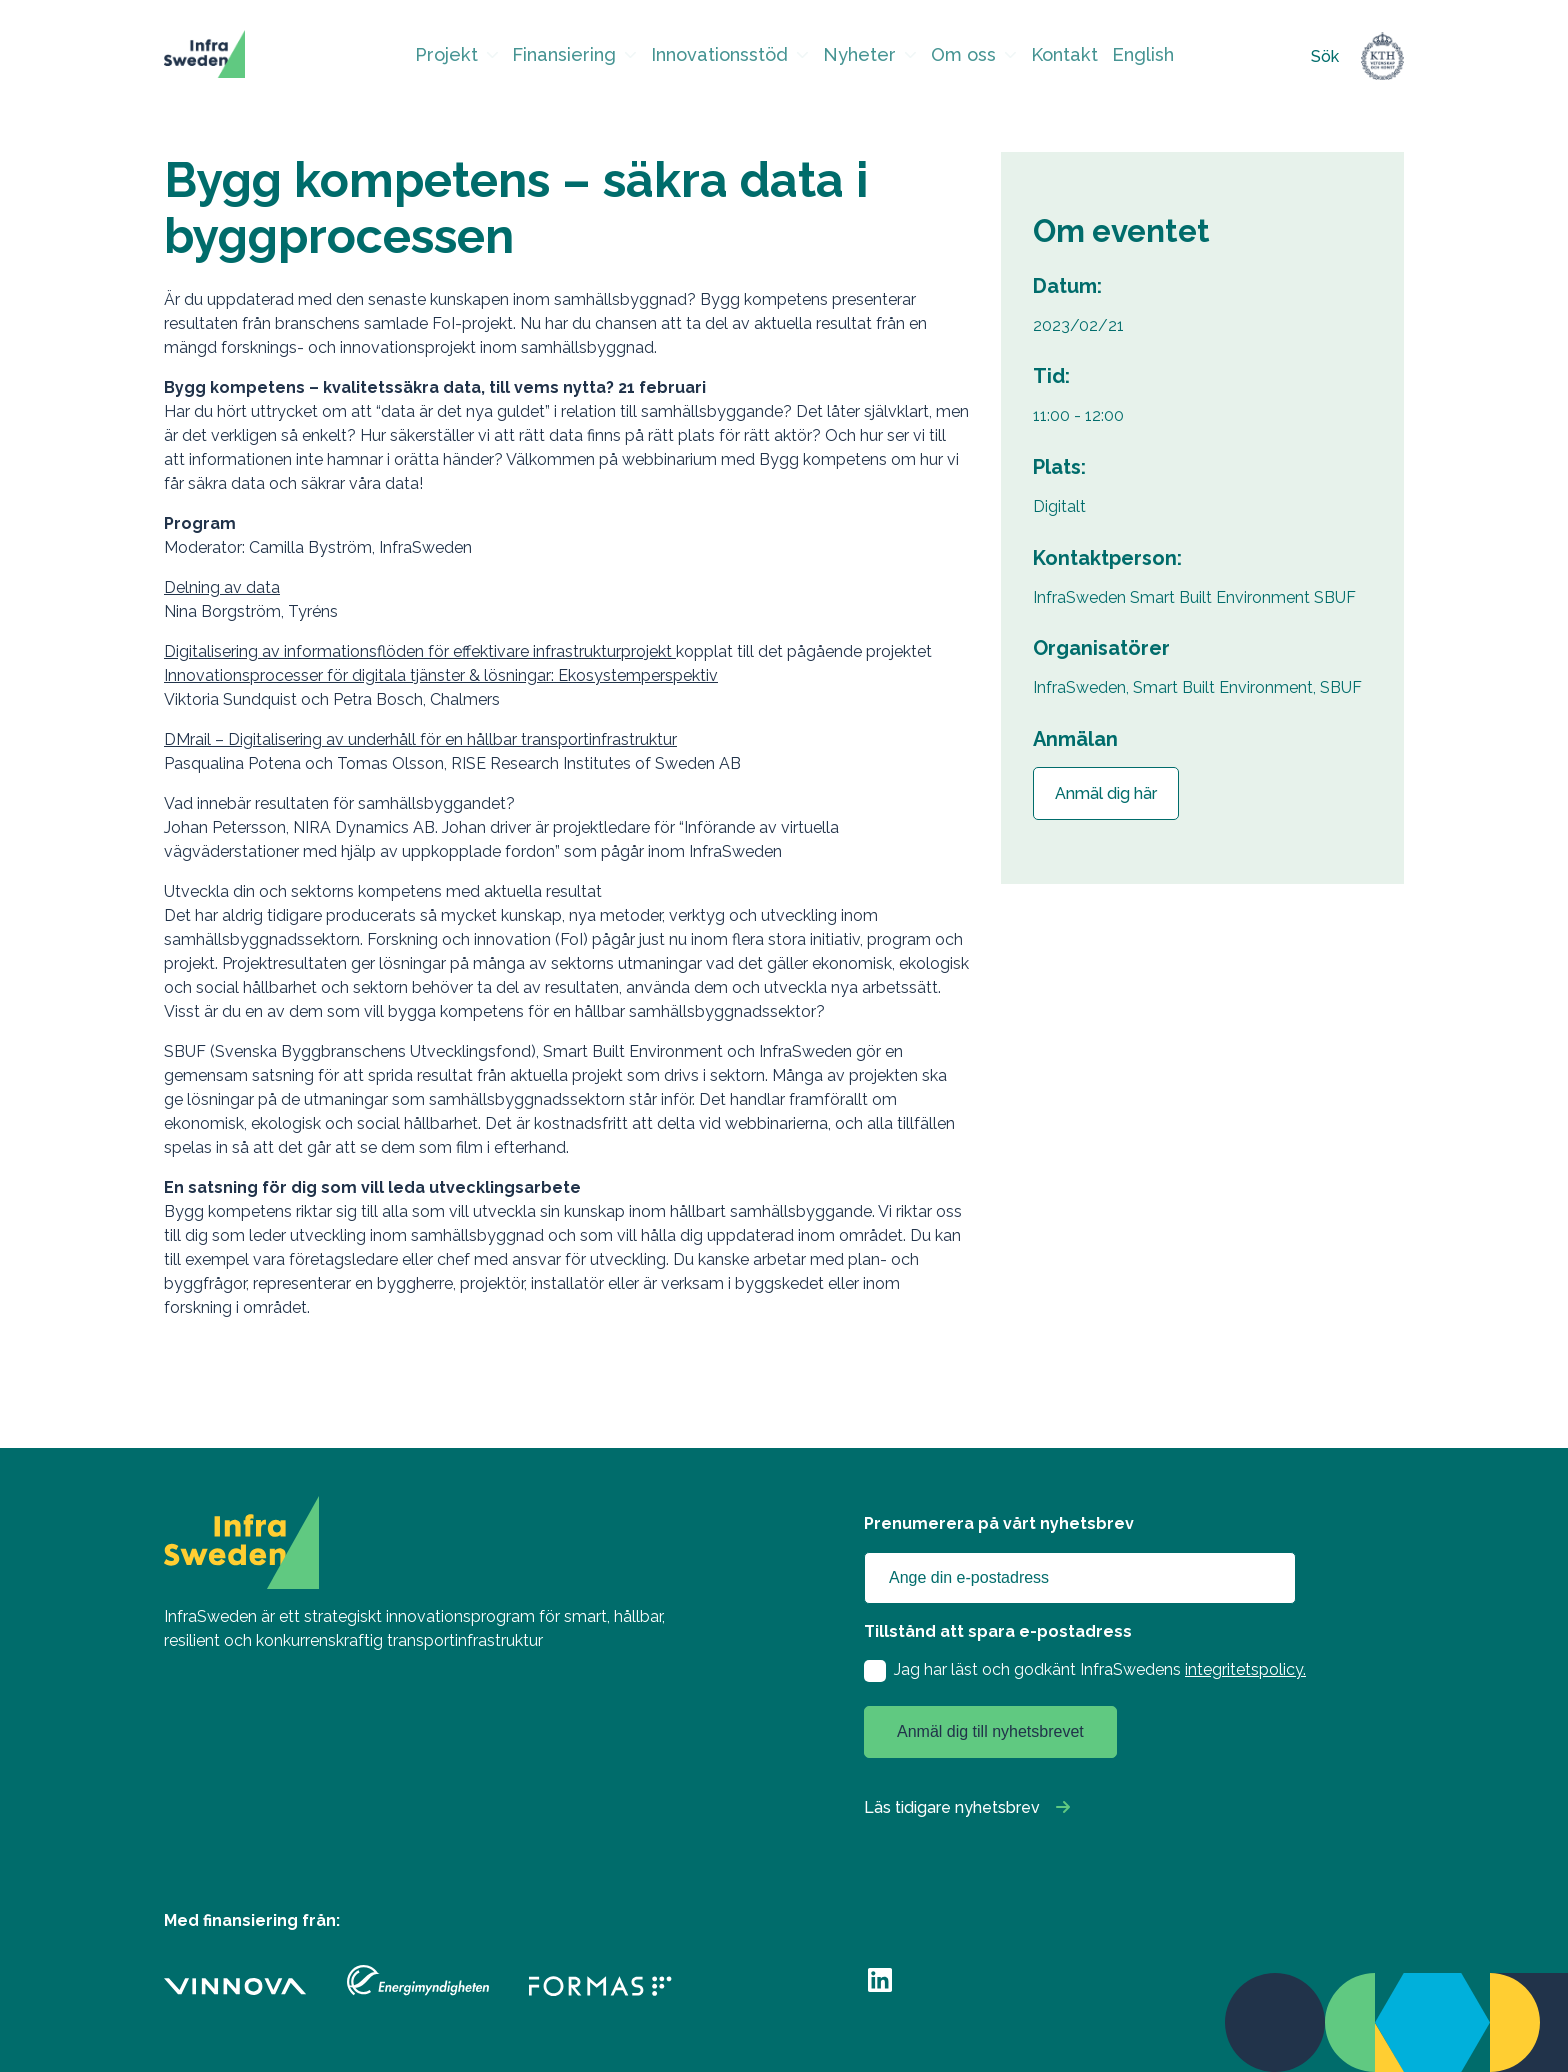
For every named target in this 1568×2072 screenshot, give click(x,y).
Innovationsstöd (724, 56)
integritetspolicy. (1245, 1669)
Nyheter (854, 56)
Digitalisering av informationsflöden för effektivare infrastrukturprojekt (420, 651)
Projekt (468, 56)
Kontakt (1051, 56)
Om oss (953, 56)
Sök (1325, 56)
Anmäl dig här (1106, 793)
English (1126, 56)
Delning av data (222, 587)
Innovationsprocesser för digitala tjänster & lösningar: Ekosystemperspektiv (441, 675)
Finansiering (580, 56)
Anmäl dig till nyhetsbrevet (990, 1731)
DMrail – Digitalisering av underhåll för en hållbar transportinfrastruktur (420, 739)
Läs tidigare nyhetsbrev (952, 1807)
